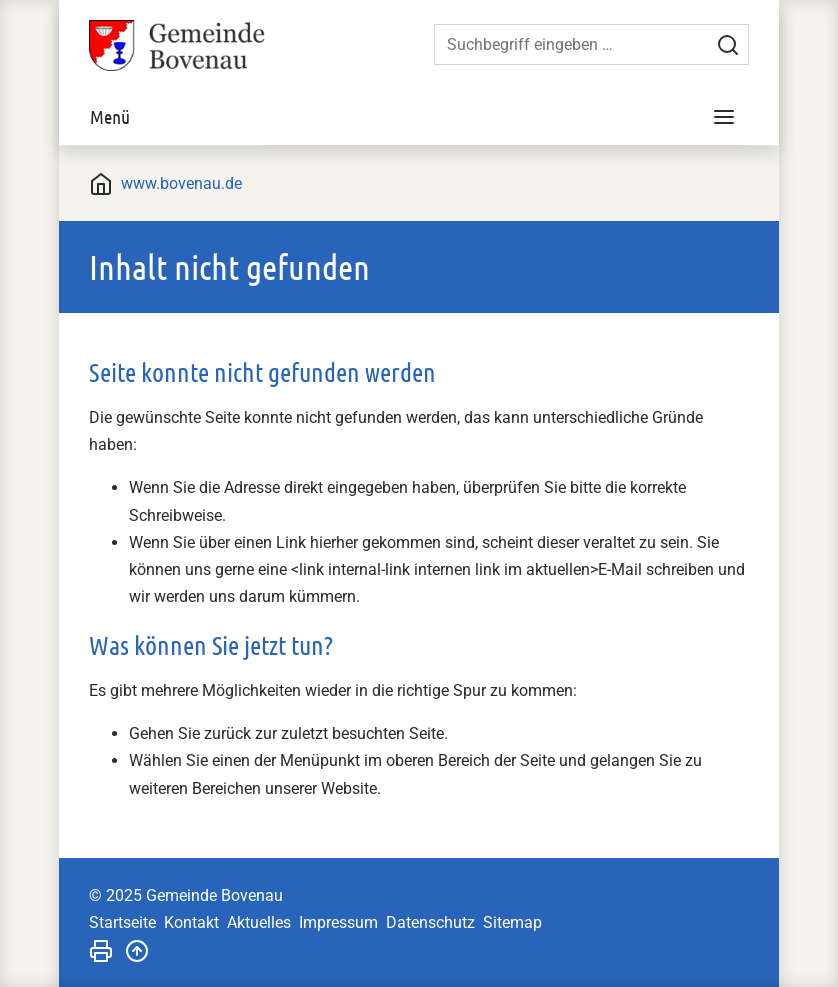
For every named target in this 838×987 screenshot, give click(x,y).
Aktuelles (259, 922)
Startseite (122, 922)
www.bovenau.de (181, 183)
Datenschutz (430, 922)
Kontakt (191, 922)
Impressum (338, 922)
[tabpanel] (419, 145)
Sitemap (512, 922)
